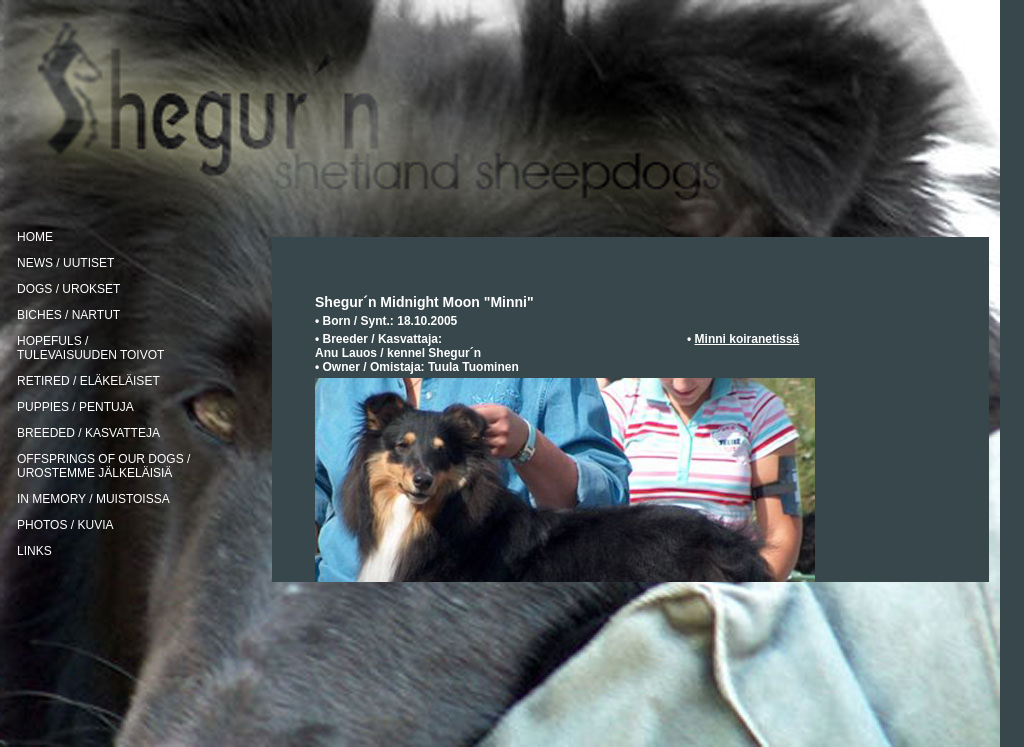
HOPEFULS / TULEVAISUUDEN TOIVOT (90, 348)
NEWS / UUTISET (65, 263)
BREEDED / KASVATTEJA (88, 433)
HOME (35, 237)
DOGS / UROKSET (68, 289)
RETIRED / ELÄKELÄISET (88, 381)
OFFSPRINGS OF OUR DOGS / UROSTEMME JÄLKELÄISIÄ (103, 466)
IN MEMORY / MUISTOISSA (93, 499)
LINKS (34, 551)
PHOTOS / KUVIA (65, 525)
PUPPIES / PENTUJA (75, 407)
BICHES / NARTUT (68, 315)
